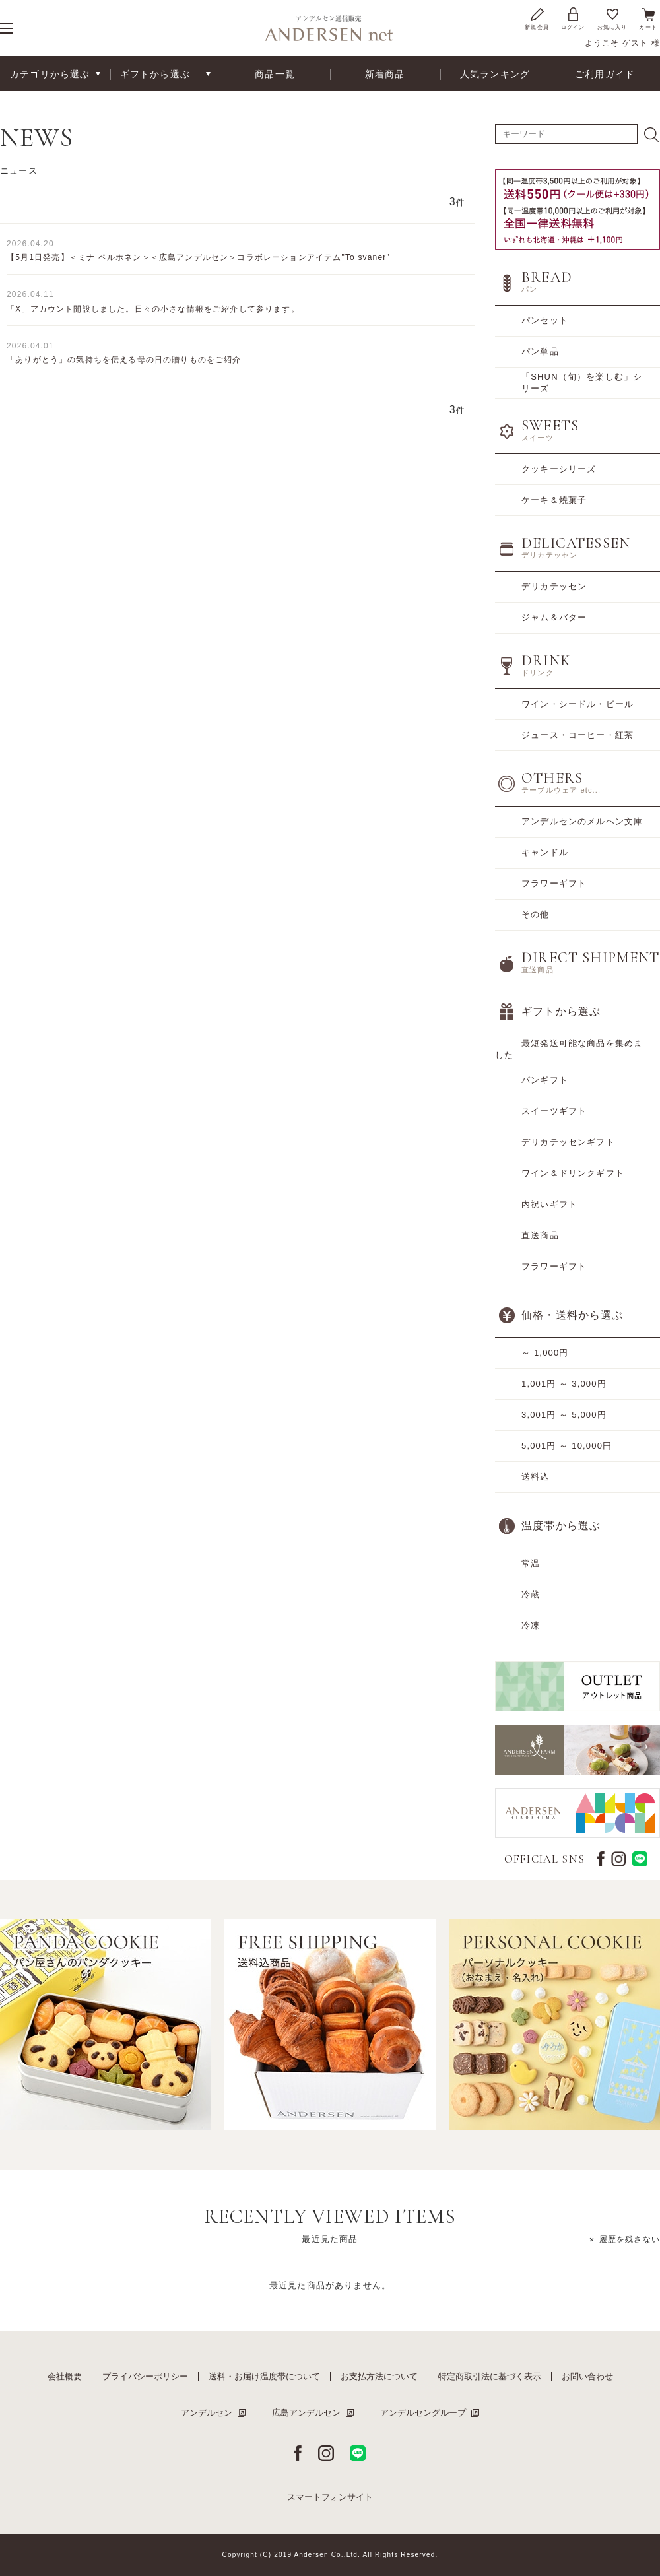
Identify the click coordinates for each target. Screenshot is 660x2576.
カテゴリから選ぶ (50, 74)
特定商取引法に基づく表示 (489, 2376)
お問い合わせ (587, 2376)
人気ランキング (495, 74)
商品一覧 (275, 74)
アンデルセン (206, 2413)
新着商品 (385, 74)
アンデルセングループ (423, 2413)
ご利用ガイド (605, 74)
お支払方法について (379, 2376)
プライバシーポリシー (145, 2376)
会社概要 (65, 2376)
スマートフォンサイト (330, 2497)
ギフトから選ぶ (155, 74)
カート (648, 18)
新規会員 (537, 18)
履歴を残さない (629, 2239)
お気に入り (612, 18)
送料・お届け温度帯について (264, 2376)
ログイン (573, 18)
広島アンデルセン (306, 2413)
